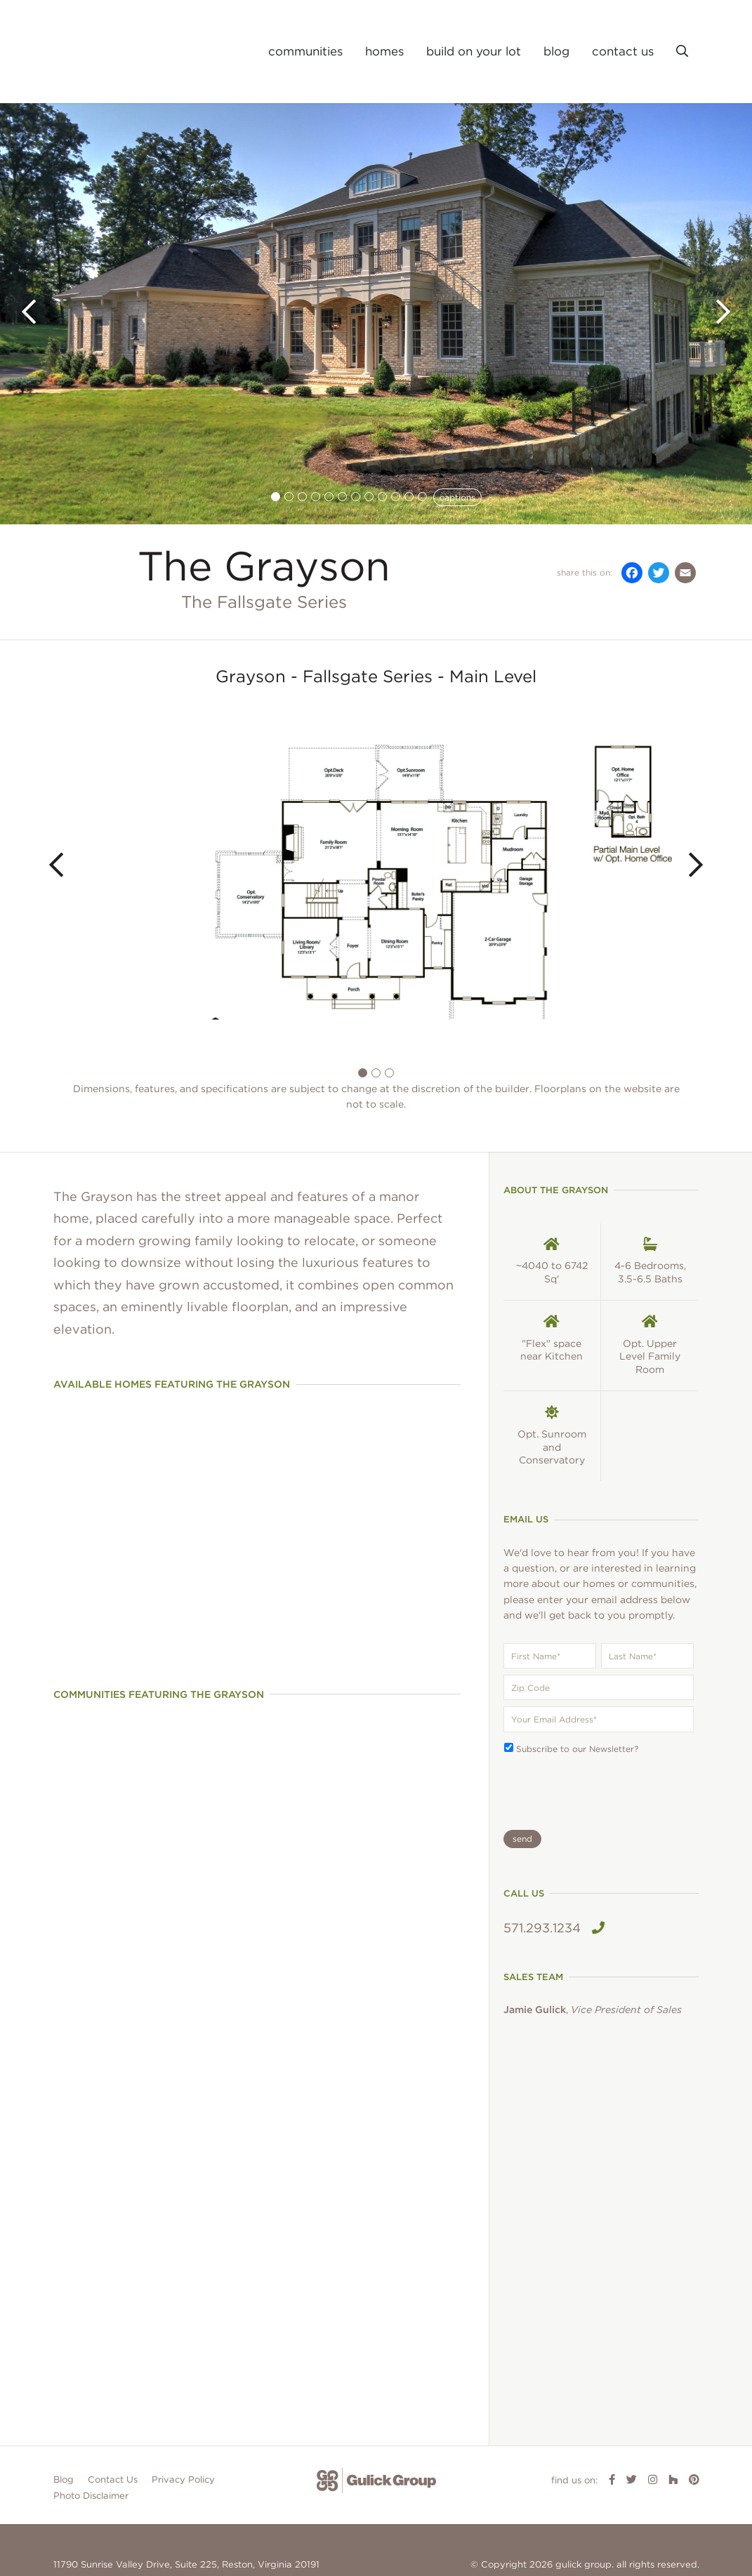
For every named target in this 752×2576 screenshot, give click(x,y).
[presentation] (571, 1785)
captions (457, 497)
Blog (63, 2430)
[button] (682, 51)
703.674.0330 (84, 2534)
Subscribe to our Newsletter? (577, 1749)
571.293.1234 (554, 1927)
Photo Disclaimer (90, 2447)
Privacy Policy (183, 2430)
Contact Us (113, 2430)
